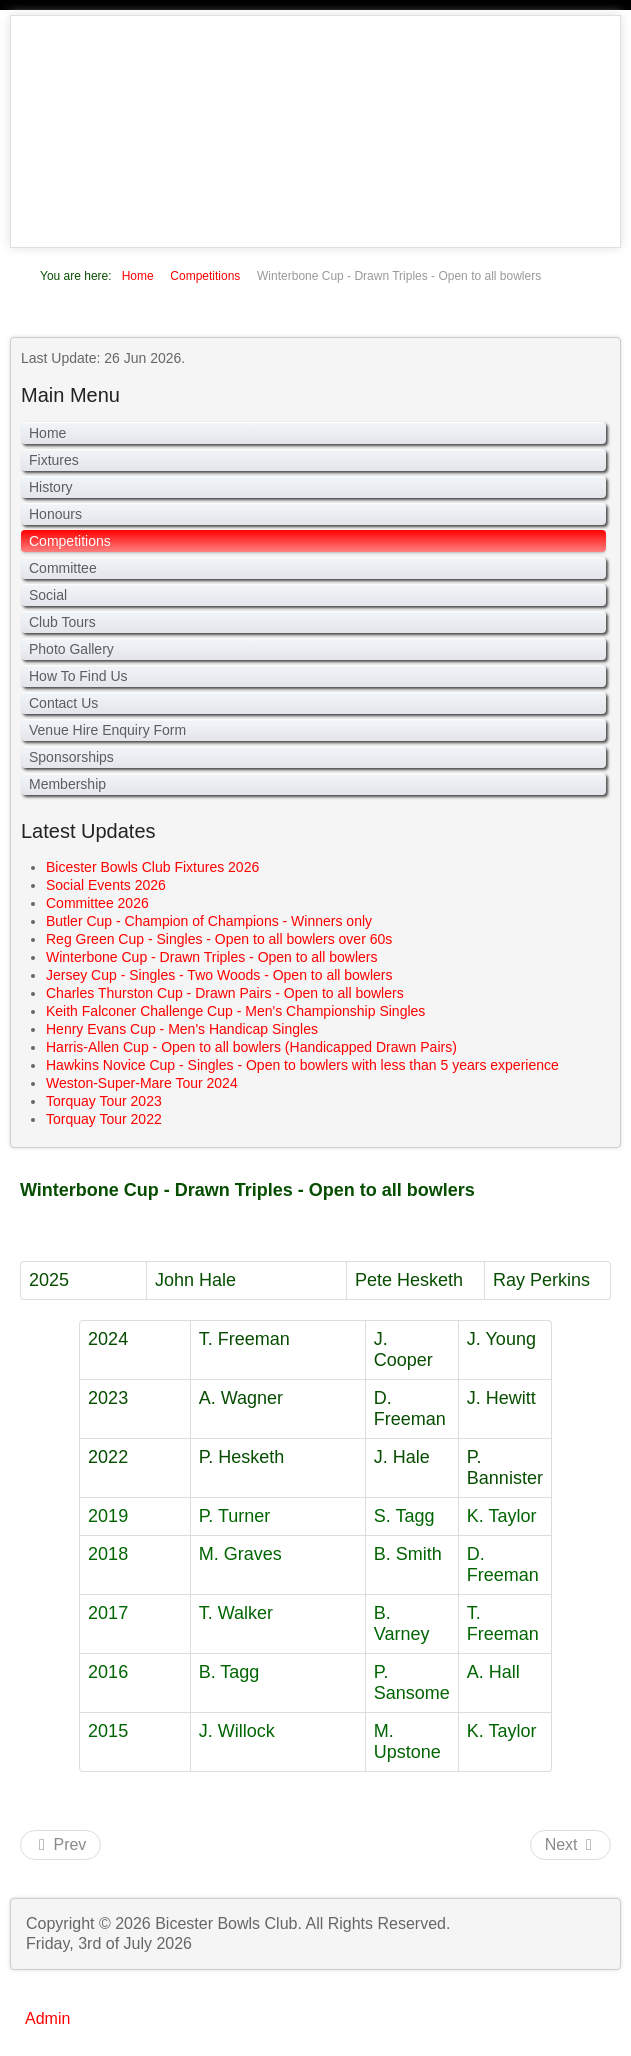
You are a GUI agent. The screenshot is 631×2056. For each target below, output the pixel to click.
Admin (47, 2018)
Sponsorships (71, 757)
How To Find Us (78, 676)
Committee (63, 568)
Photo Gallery (71, 649)
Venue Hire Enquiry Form (107, 730)
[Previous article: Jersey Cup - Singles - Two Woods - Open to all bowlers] (60, 1845)
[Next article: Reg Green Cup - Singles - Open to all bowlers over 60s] (570, 1845)
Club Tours (62, 622)
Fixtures (54, 460)
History (51, 487)
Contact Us (63, 703)
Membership (67, 784)
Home (47, 433)
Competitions (70, 541)
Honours (55, 514)
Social (48, 595)
